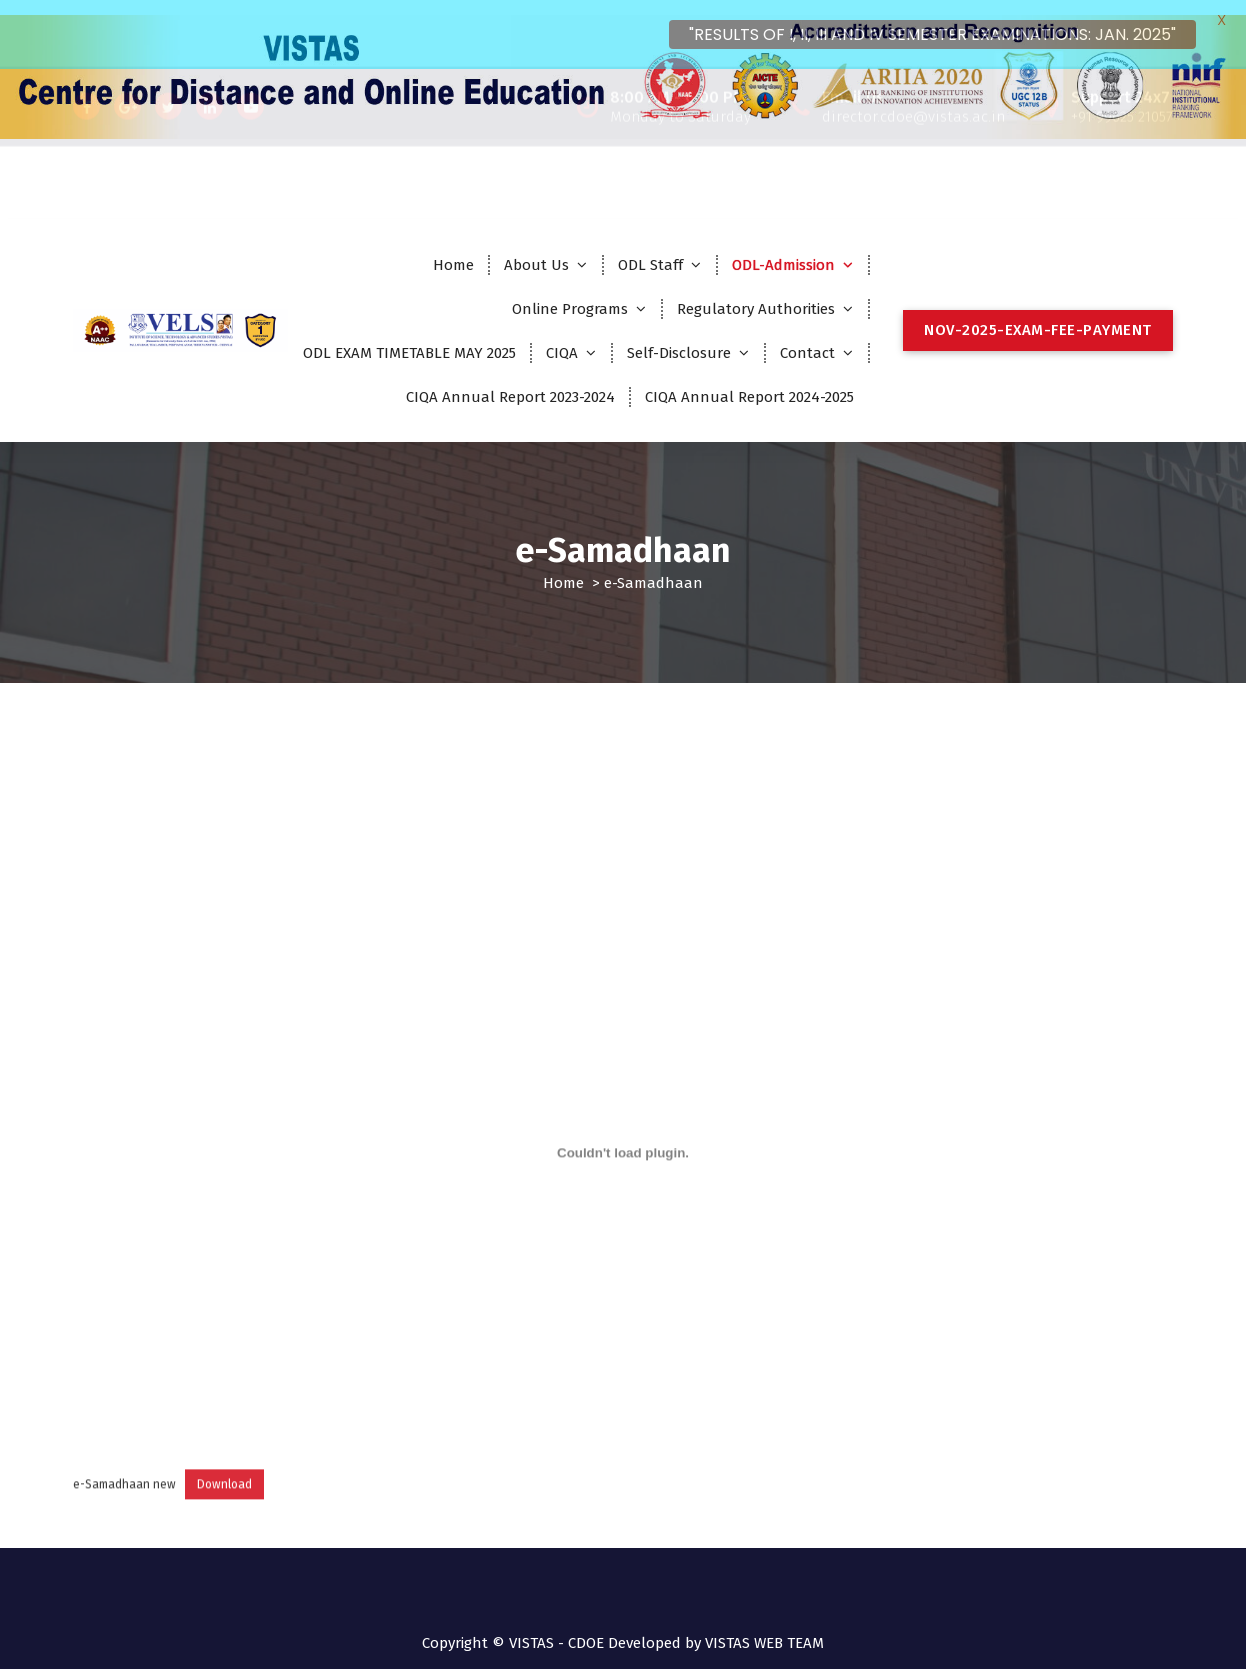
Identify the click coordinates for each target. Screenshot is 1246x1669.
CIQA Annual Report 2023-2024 (510, 381)
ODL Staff (650, 249)
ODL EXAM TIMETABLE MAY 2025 (409, 337)
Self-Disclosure (679, 337)
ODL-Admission (783, 249)
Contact (807, 337)
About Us (536, 249)
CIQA (562, 337)
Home (453, 249)
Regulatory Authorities (756, 293)
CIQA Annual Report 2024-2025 (749, 381)
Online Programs (570, 293)
